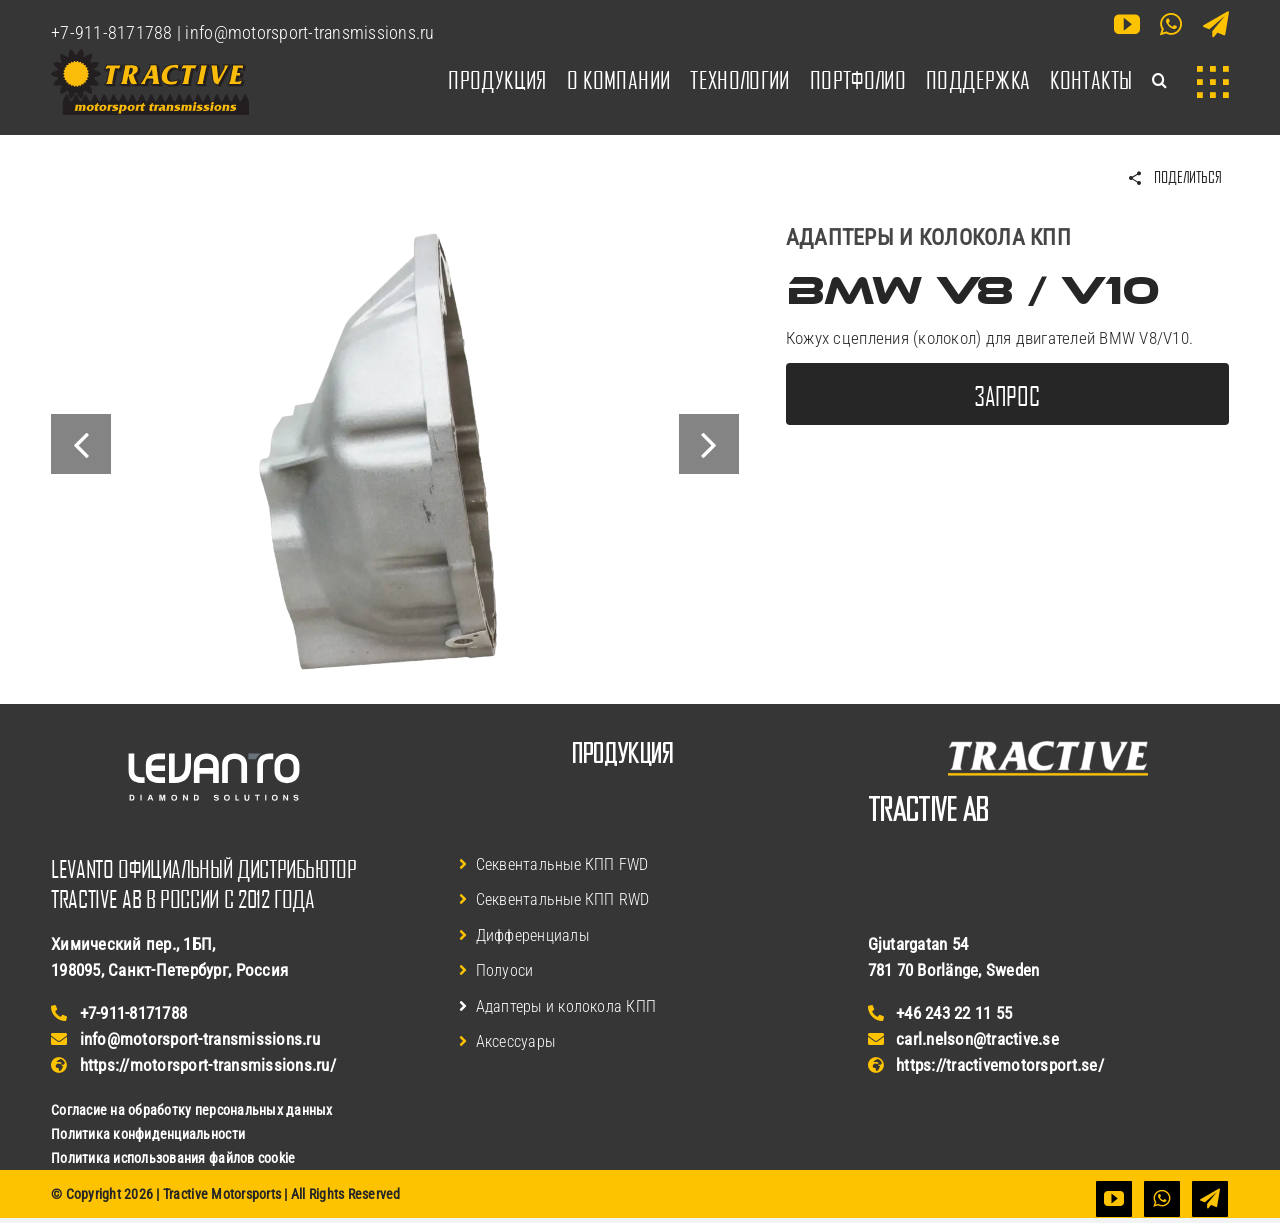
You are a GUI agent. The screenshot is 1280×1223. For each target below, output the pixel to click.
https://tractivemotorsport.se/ (986, 1065)
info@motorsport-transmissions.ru (309, 32)
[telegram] (1216, 24)
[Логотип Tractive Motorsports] (150, 57)
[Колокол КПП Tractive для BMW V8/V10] (395, 231)
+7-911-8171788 (112, 32)
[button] (1159, 82)
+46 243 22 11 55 (940, 1013)
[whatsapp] (1171, 24)
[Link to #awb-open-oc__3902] (1213, 82)
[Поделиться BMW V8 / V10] (1174, 178)
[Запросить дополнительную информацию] (1007, 394)
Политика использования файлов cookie (173, 1158)
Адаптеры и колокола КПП (928, 237)
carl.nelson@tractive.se (963, 1039)
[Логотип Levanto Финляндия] (214, 732)
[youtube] (1127, 24)
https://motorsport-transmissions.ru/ (193, 1065)
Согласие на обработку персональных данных (191, 1110)
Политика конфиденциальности (148, 1134)
